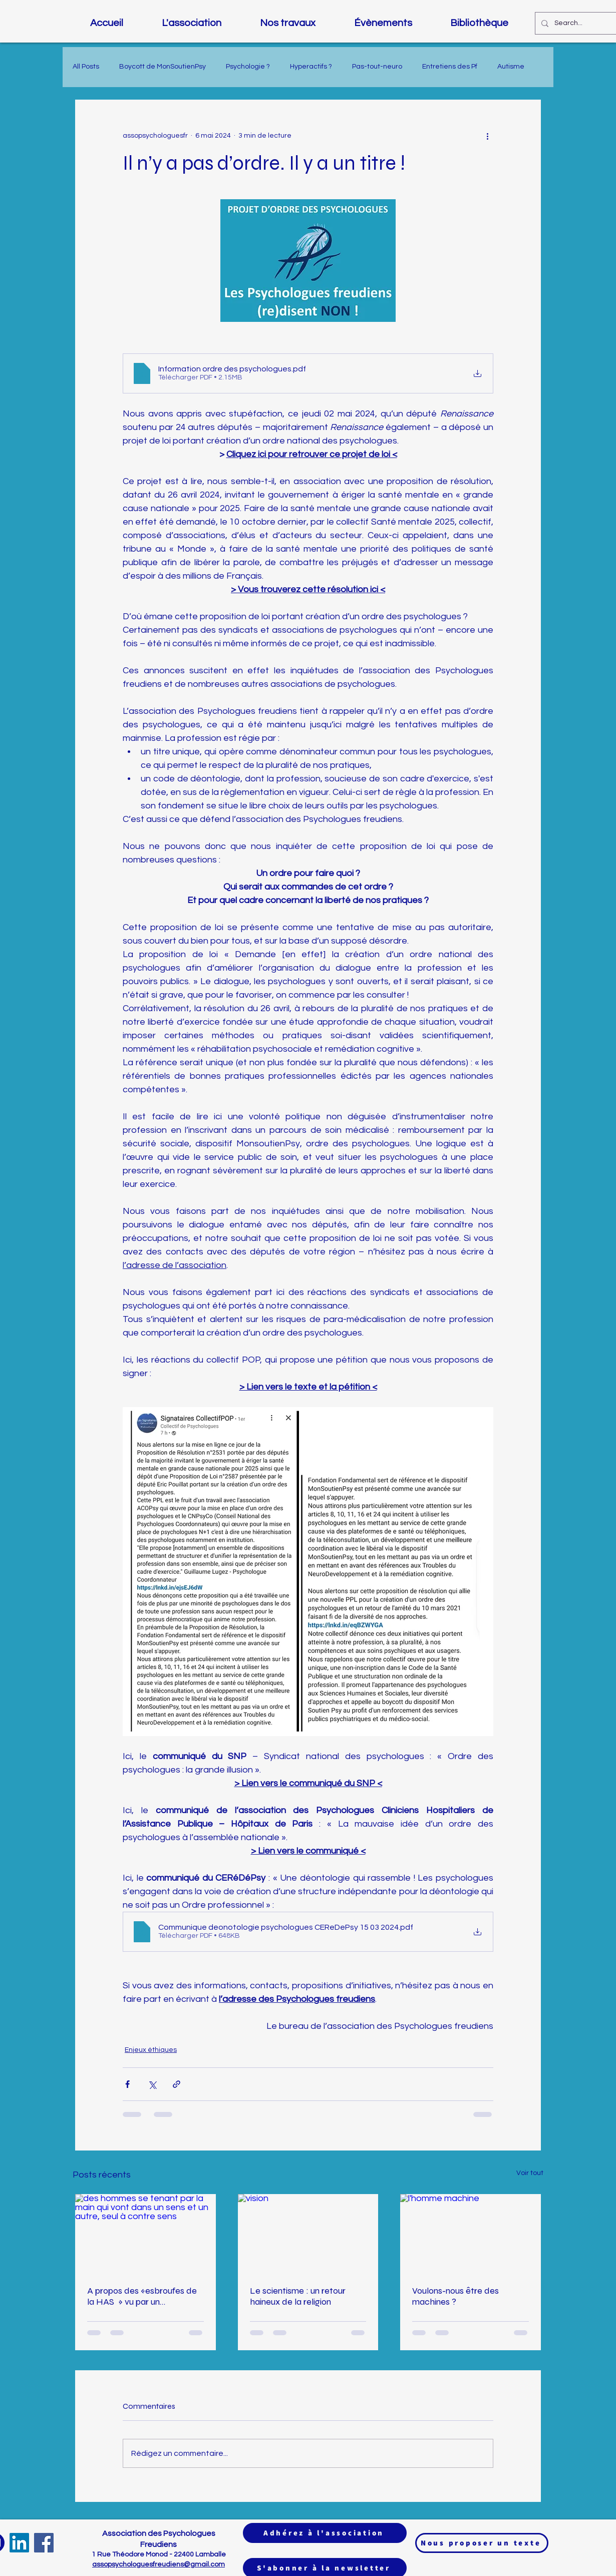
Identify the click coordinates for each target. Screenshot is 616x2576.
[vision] (308, 2233)
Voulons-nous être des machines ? (455, 2296)
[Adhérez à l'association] (325, 2533)
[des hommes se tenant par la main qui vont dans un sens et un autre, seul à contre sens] (145, 2233)
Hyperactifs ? (311, 66)
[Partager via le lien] (176, 2084)
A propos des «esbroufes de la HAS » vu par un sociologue (142, 2296)
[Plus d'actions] (487, 136)
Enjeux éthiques (151, 2049)
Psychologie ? (248, 66)
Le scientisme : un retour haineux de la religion (298, 2296)
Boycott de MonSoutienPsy (162, 66)
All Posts (86, 66)
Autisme (510, 66)
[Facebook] (44, 2542)
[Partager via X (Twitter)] (152, 2084)
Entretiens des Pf (449, 66)
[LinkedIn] (19, 2542)
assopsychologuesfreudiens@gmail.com (158, 2564)
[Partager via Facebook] (127, 2084)
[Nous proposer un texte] (481, 2543)
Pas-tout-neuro (377, 66)
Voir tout (529, 2173)
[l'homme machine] (470, 2233)
